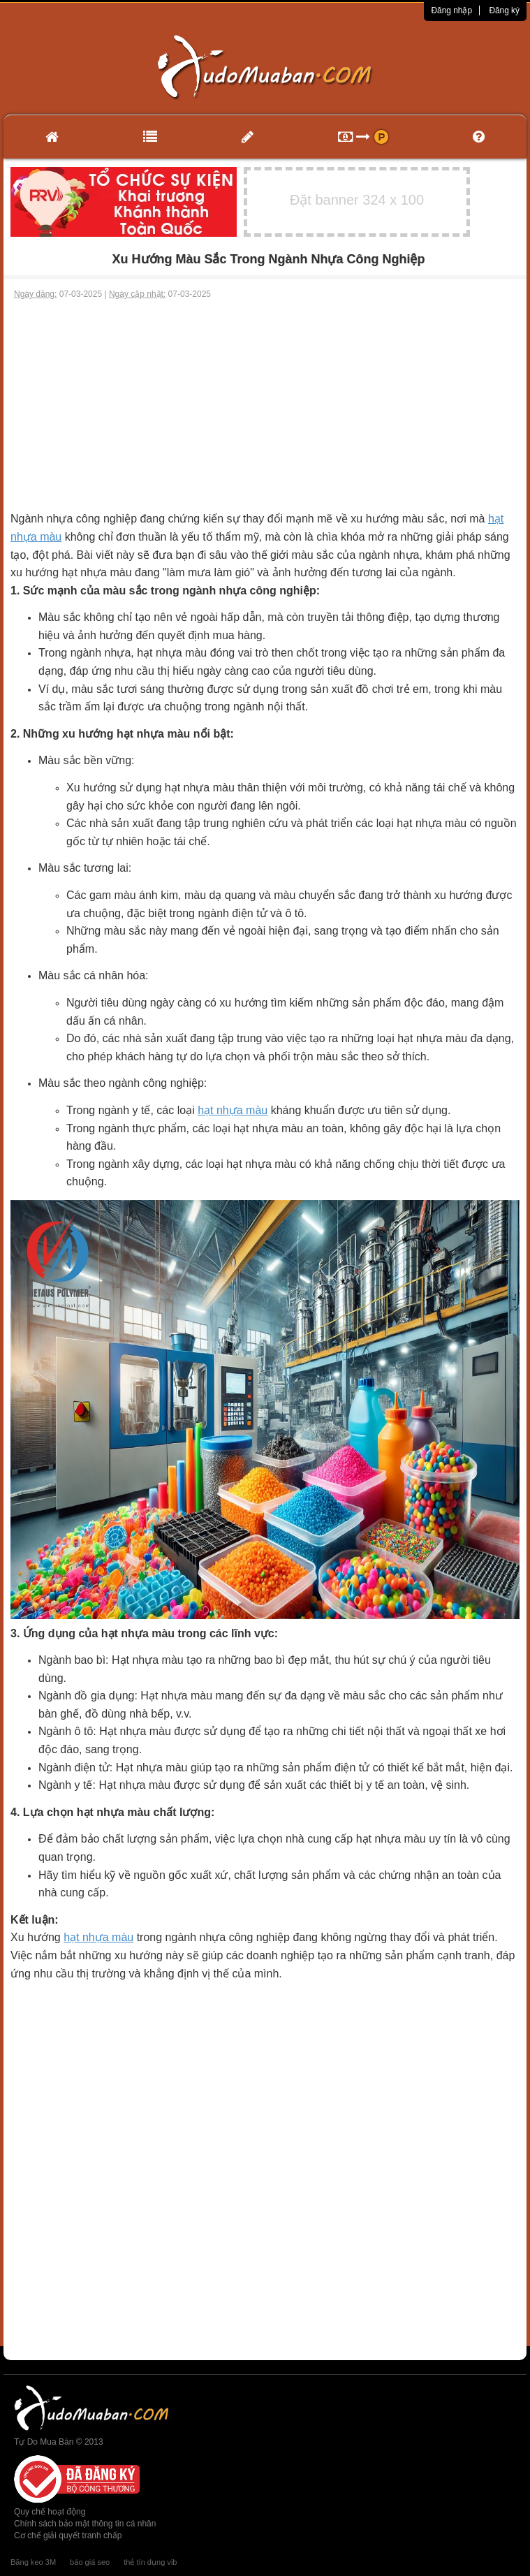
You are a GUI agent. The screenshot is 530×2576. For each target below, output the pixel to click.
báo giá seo (90, 2562)
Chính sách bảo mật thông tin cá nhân (85, 2524)
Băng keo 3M (33, 2562)
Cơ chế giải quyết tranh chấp (68, 2535)
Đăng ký (504, 10)
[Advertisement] (265, 405)
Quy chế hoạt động (49, 2512)
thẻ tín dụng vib (150, 2562)
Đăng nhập (451, 10)
